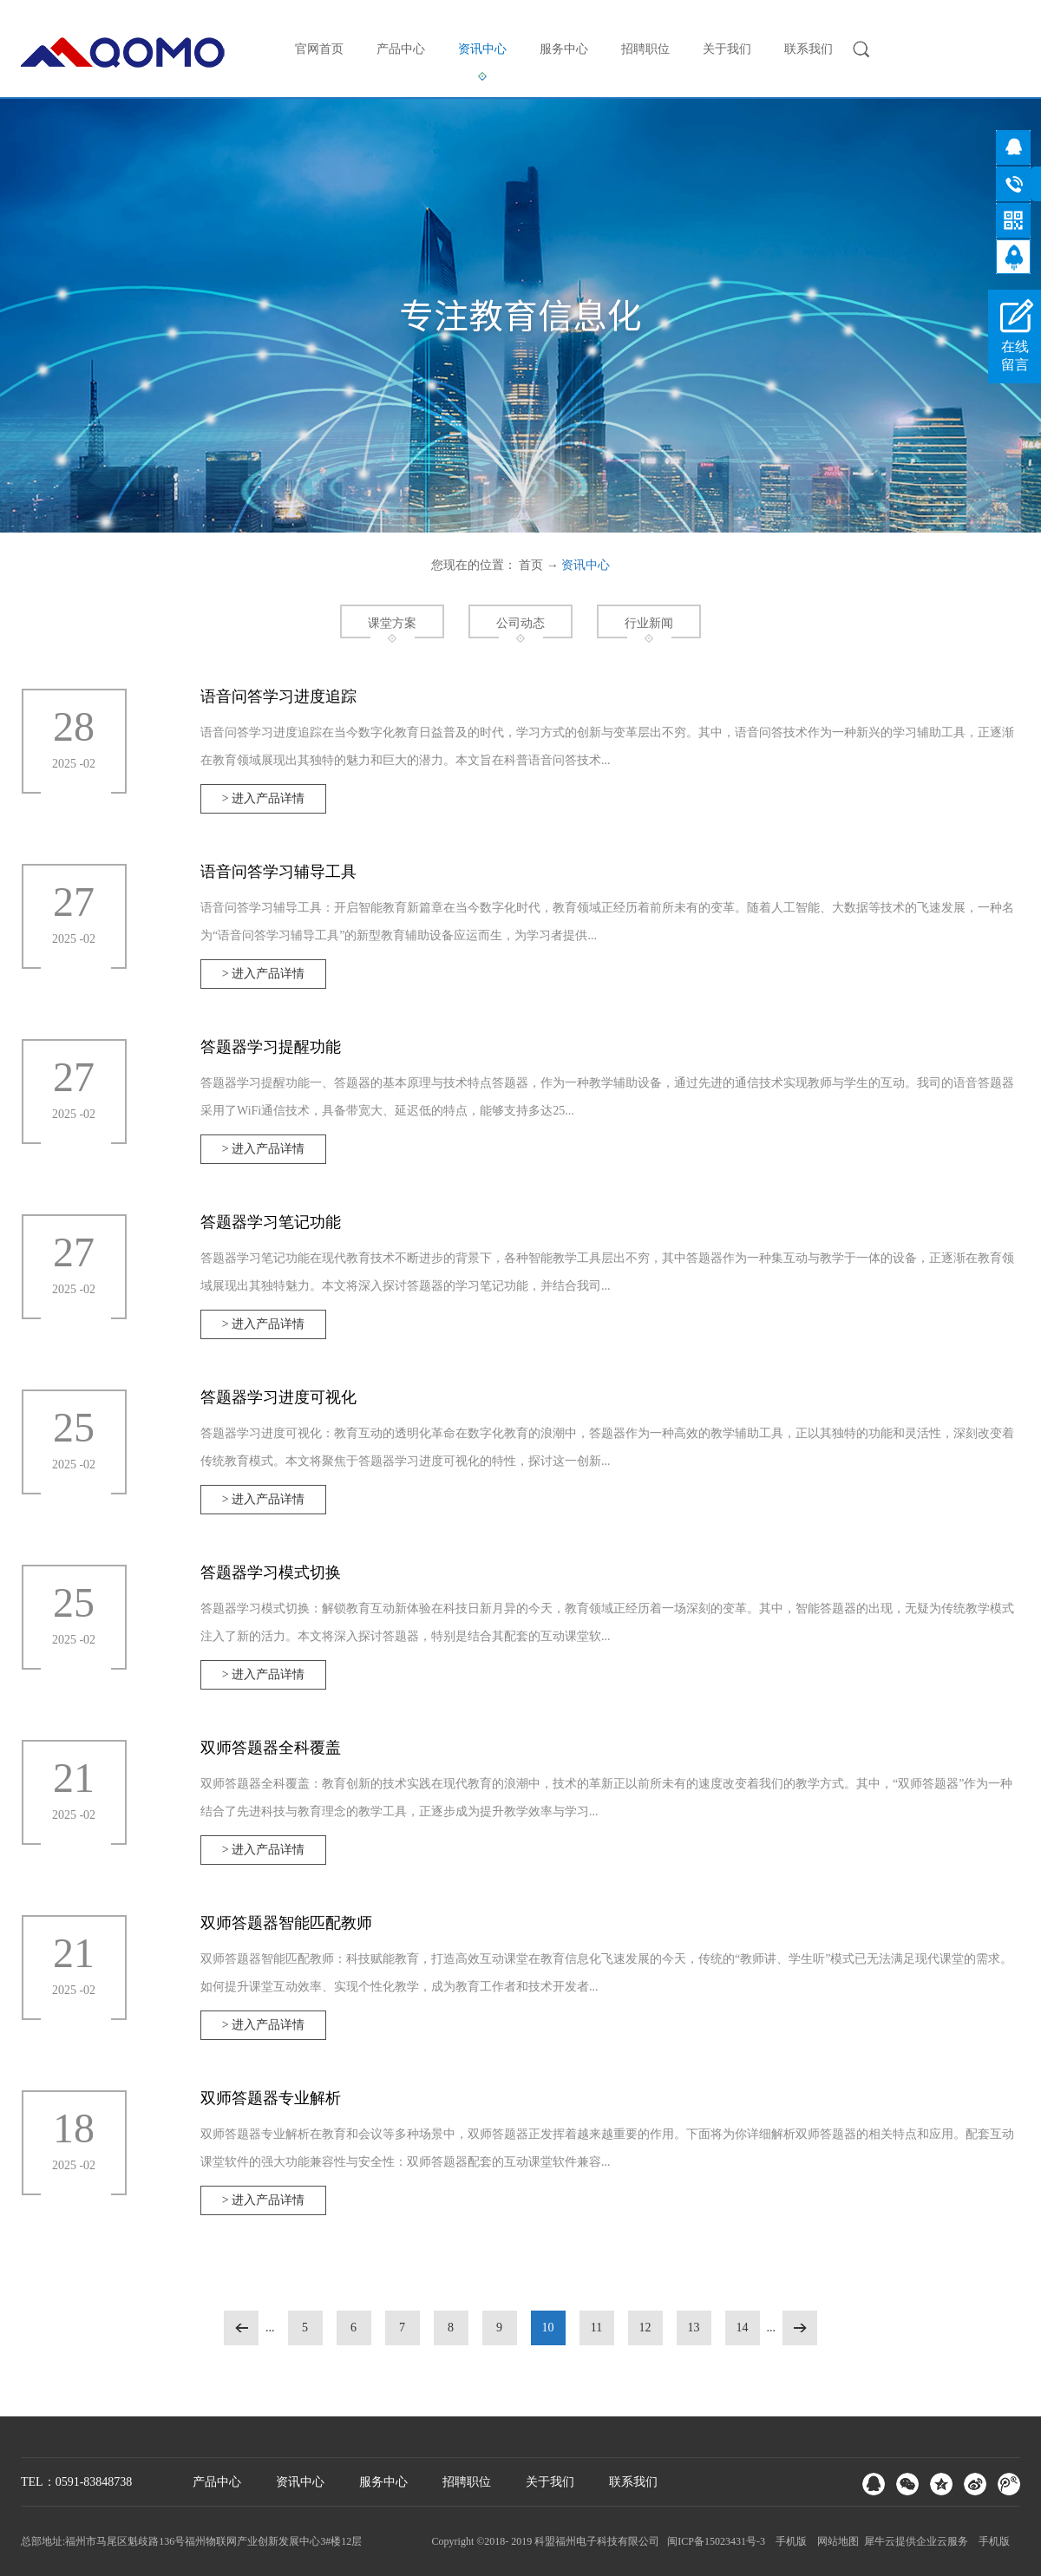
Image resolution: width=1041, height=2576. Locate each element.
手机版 (788, 2541)
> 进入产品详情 (263, 798)
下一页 (799, 2328)
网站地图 (835, 2541)
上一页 (241, 2328)
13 (694, 2327)
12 (645, 2327)
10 (548, 2327)
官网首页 (319, 49)
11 (596, 2327)
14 (743, 2327)
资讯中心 (585, 565)
